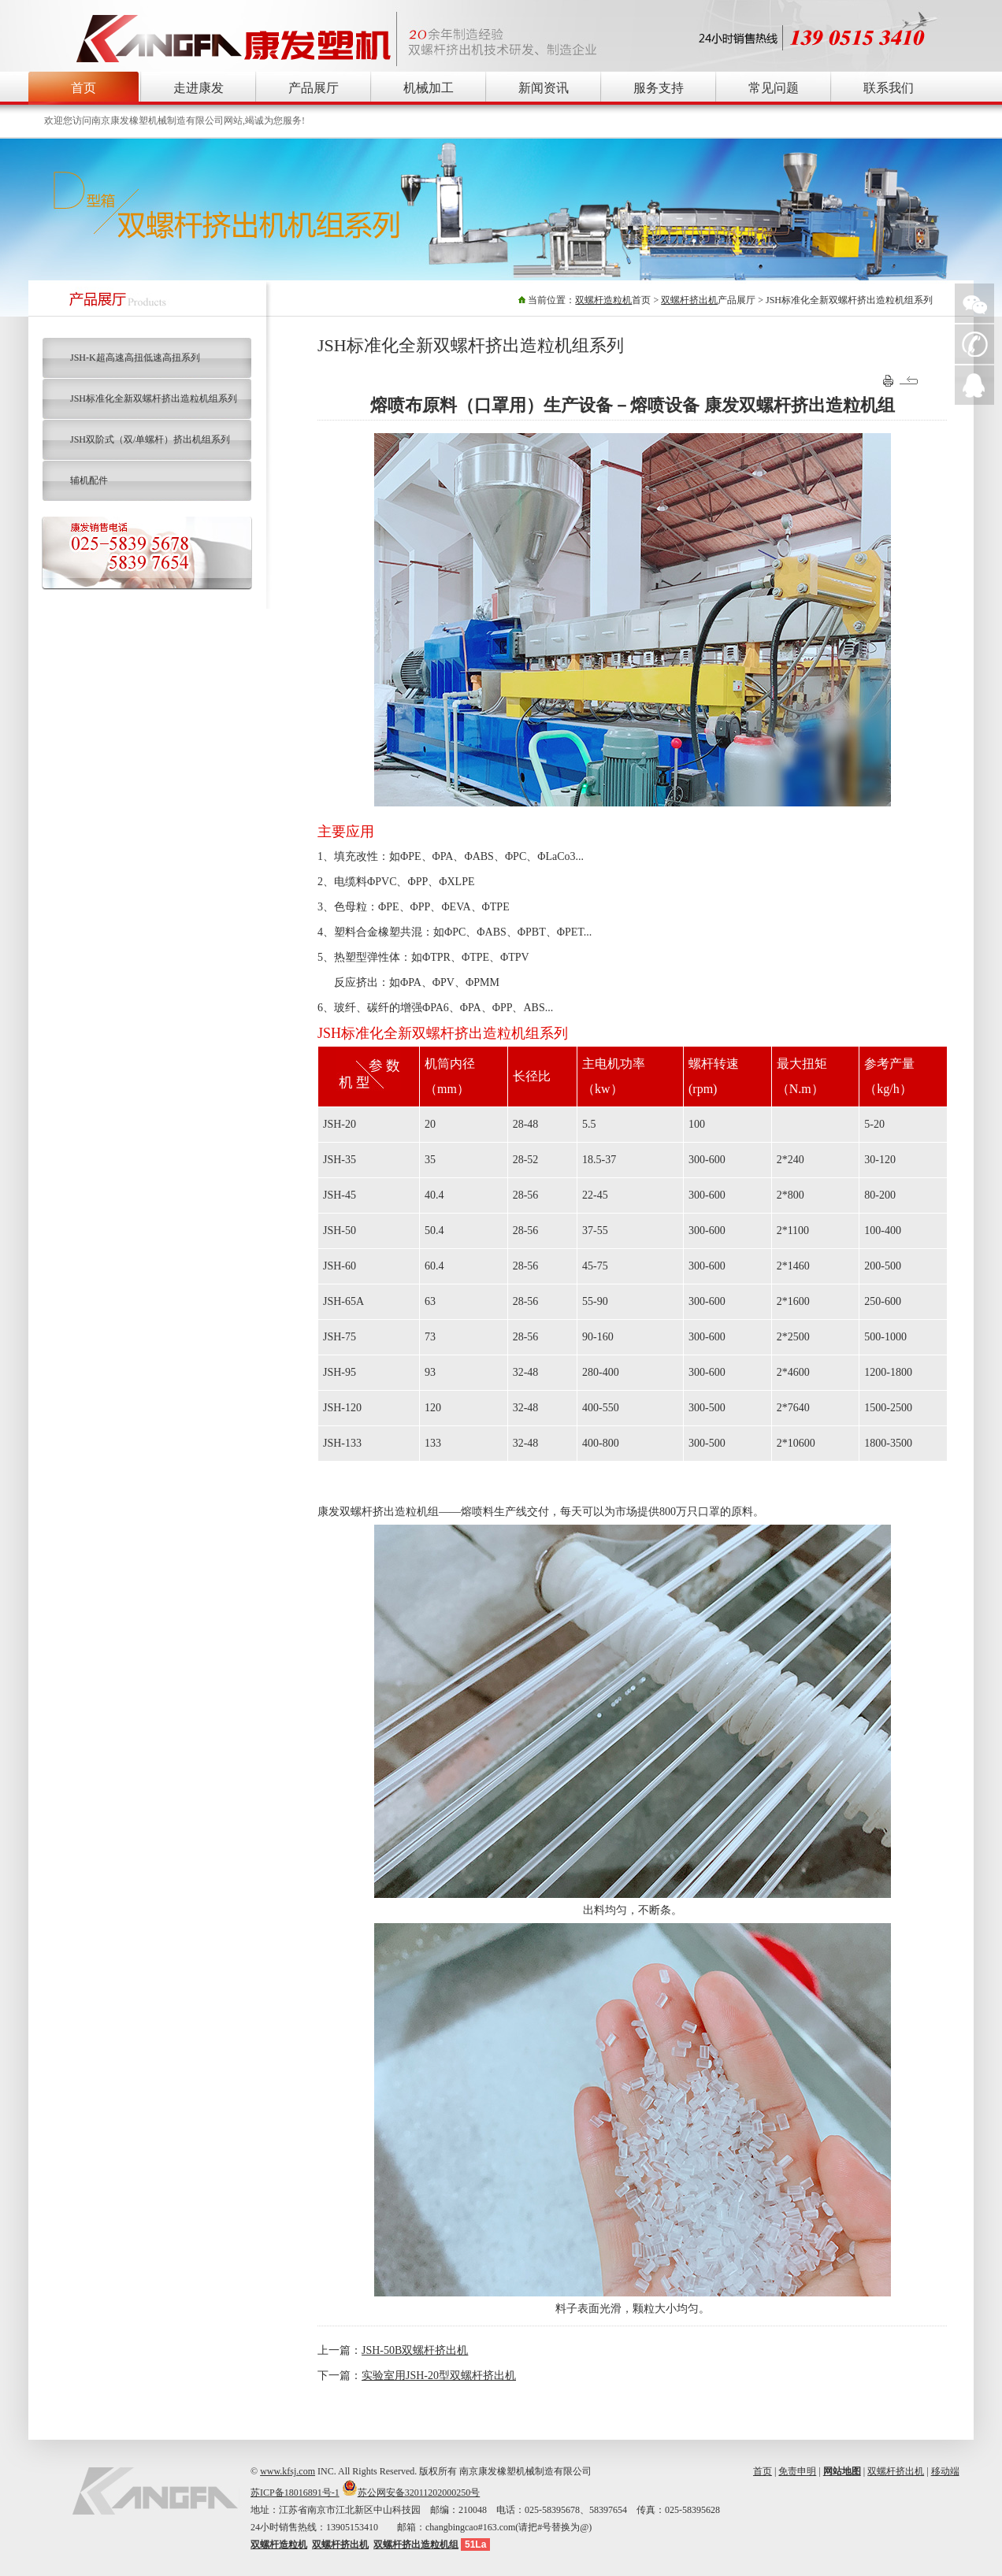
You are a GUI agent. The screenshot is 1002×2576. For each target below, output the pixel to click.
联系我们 (888, 88)
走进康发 (198, 88)
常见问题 (773, 88)
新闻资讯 (543, 88)
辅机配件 (89, 480)
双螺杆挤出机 (689, 300)
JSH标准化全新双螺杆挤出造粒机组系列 (153, 398)
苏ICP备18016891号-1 (295, 2492)
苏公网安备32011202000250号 (419, 2492)
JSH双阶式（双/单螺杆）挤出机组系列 (150, 439)
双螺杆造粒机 (603, 300)
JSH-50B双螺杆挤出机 (415, 2350)
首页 (83, 88)
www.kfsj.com (287, 2471)
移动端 (945, 2471)
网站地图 (842, 2471)
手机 (974, 344)
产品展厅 (313, 88)
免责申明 (797, 2471)
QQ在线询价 (974, 385)
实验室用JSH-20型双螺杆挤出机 (439, 2375)
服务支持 (658, 88)
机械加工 (428, 88)
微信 (974, 303)
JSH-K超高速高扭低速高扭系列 (135, 357)
